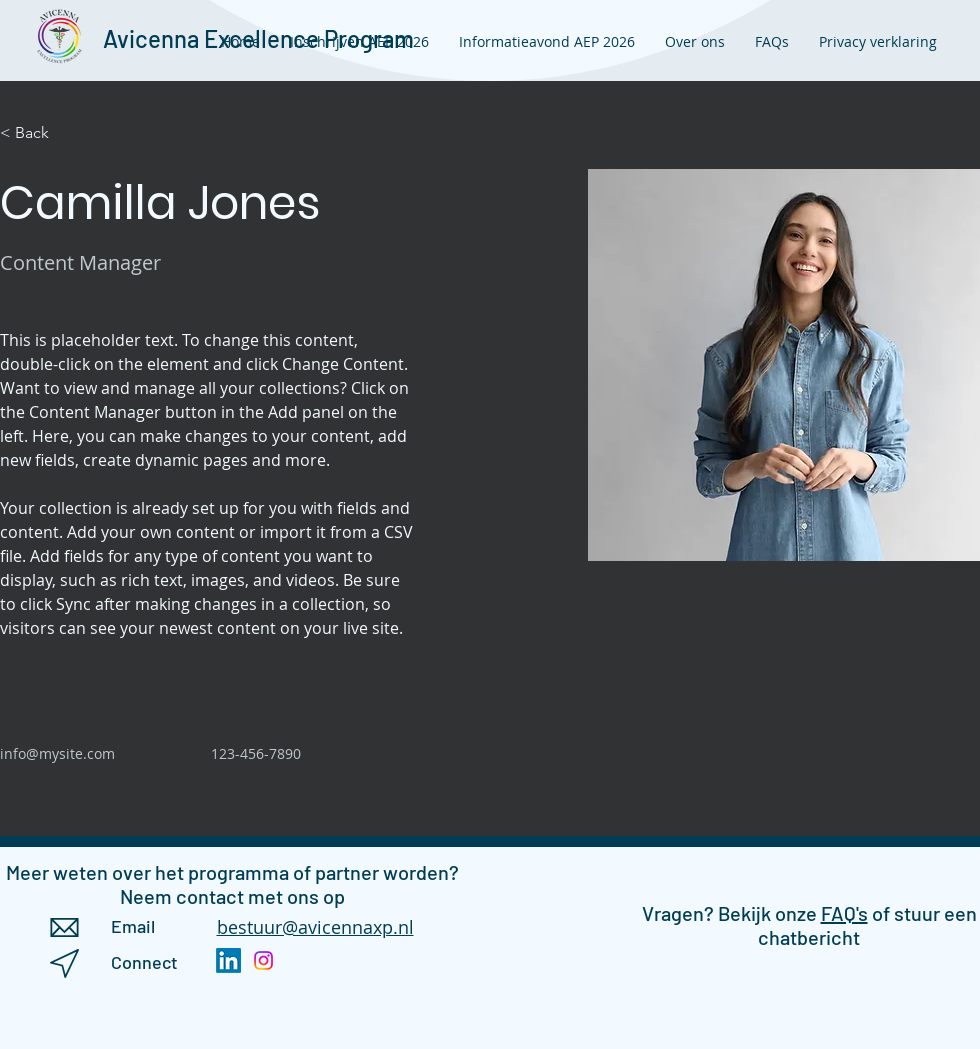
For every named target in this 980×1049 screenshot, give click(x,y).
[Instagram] (263, 960)
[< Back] (39, 133)
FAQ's (844, 913)
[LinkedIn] (228, 960)
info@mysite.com (57, 753)
